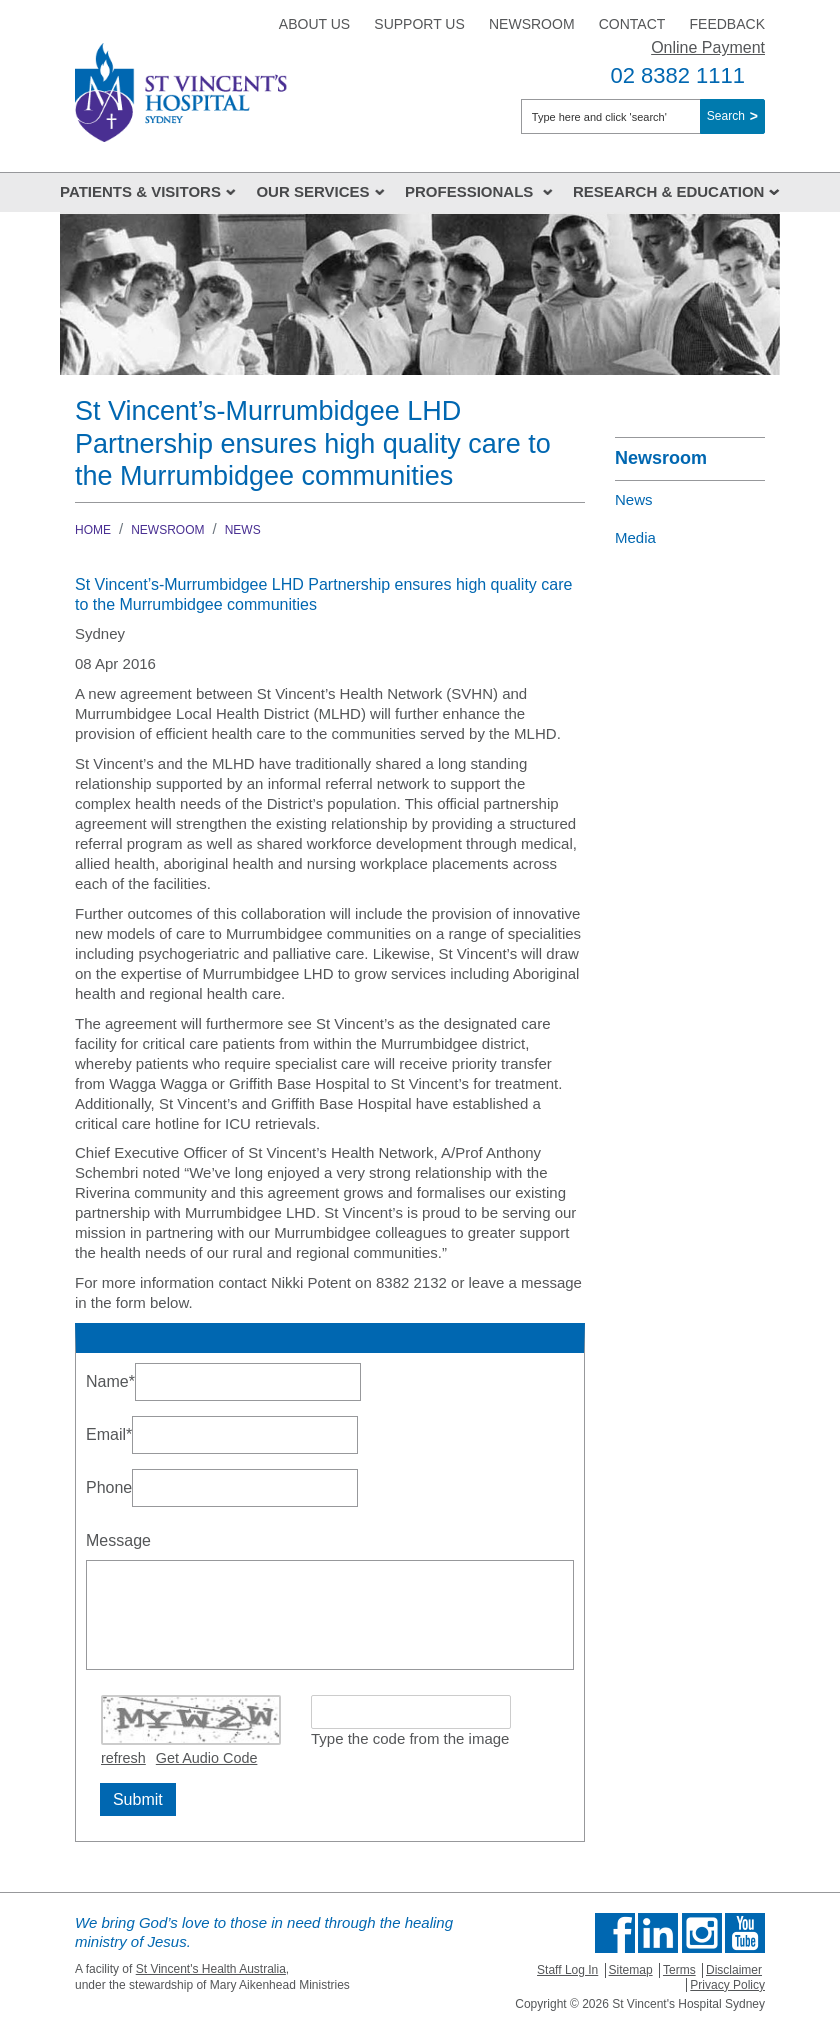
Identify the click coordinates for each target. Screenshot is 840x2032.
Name (110, 1379)
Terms (679, 1970)
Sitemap (631, 1970)
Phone (109, 1487)
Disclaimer (734, 1970)
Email (109, 1432)
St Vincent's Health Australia (211, 1969)
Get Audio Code (207, 1758)
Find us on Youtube (745, 1933)
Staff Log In (567, 1970)
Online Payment (708, 47)
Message (118, 1540)
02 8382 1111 (677, 75)
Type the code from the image (410, 1738)
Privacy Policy (727, 1985)
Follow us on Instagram (702, 1933)
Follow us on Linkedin (658, 1933)
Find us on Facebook (615, 1933)
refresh (123, 1758)
